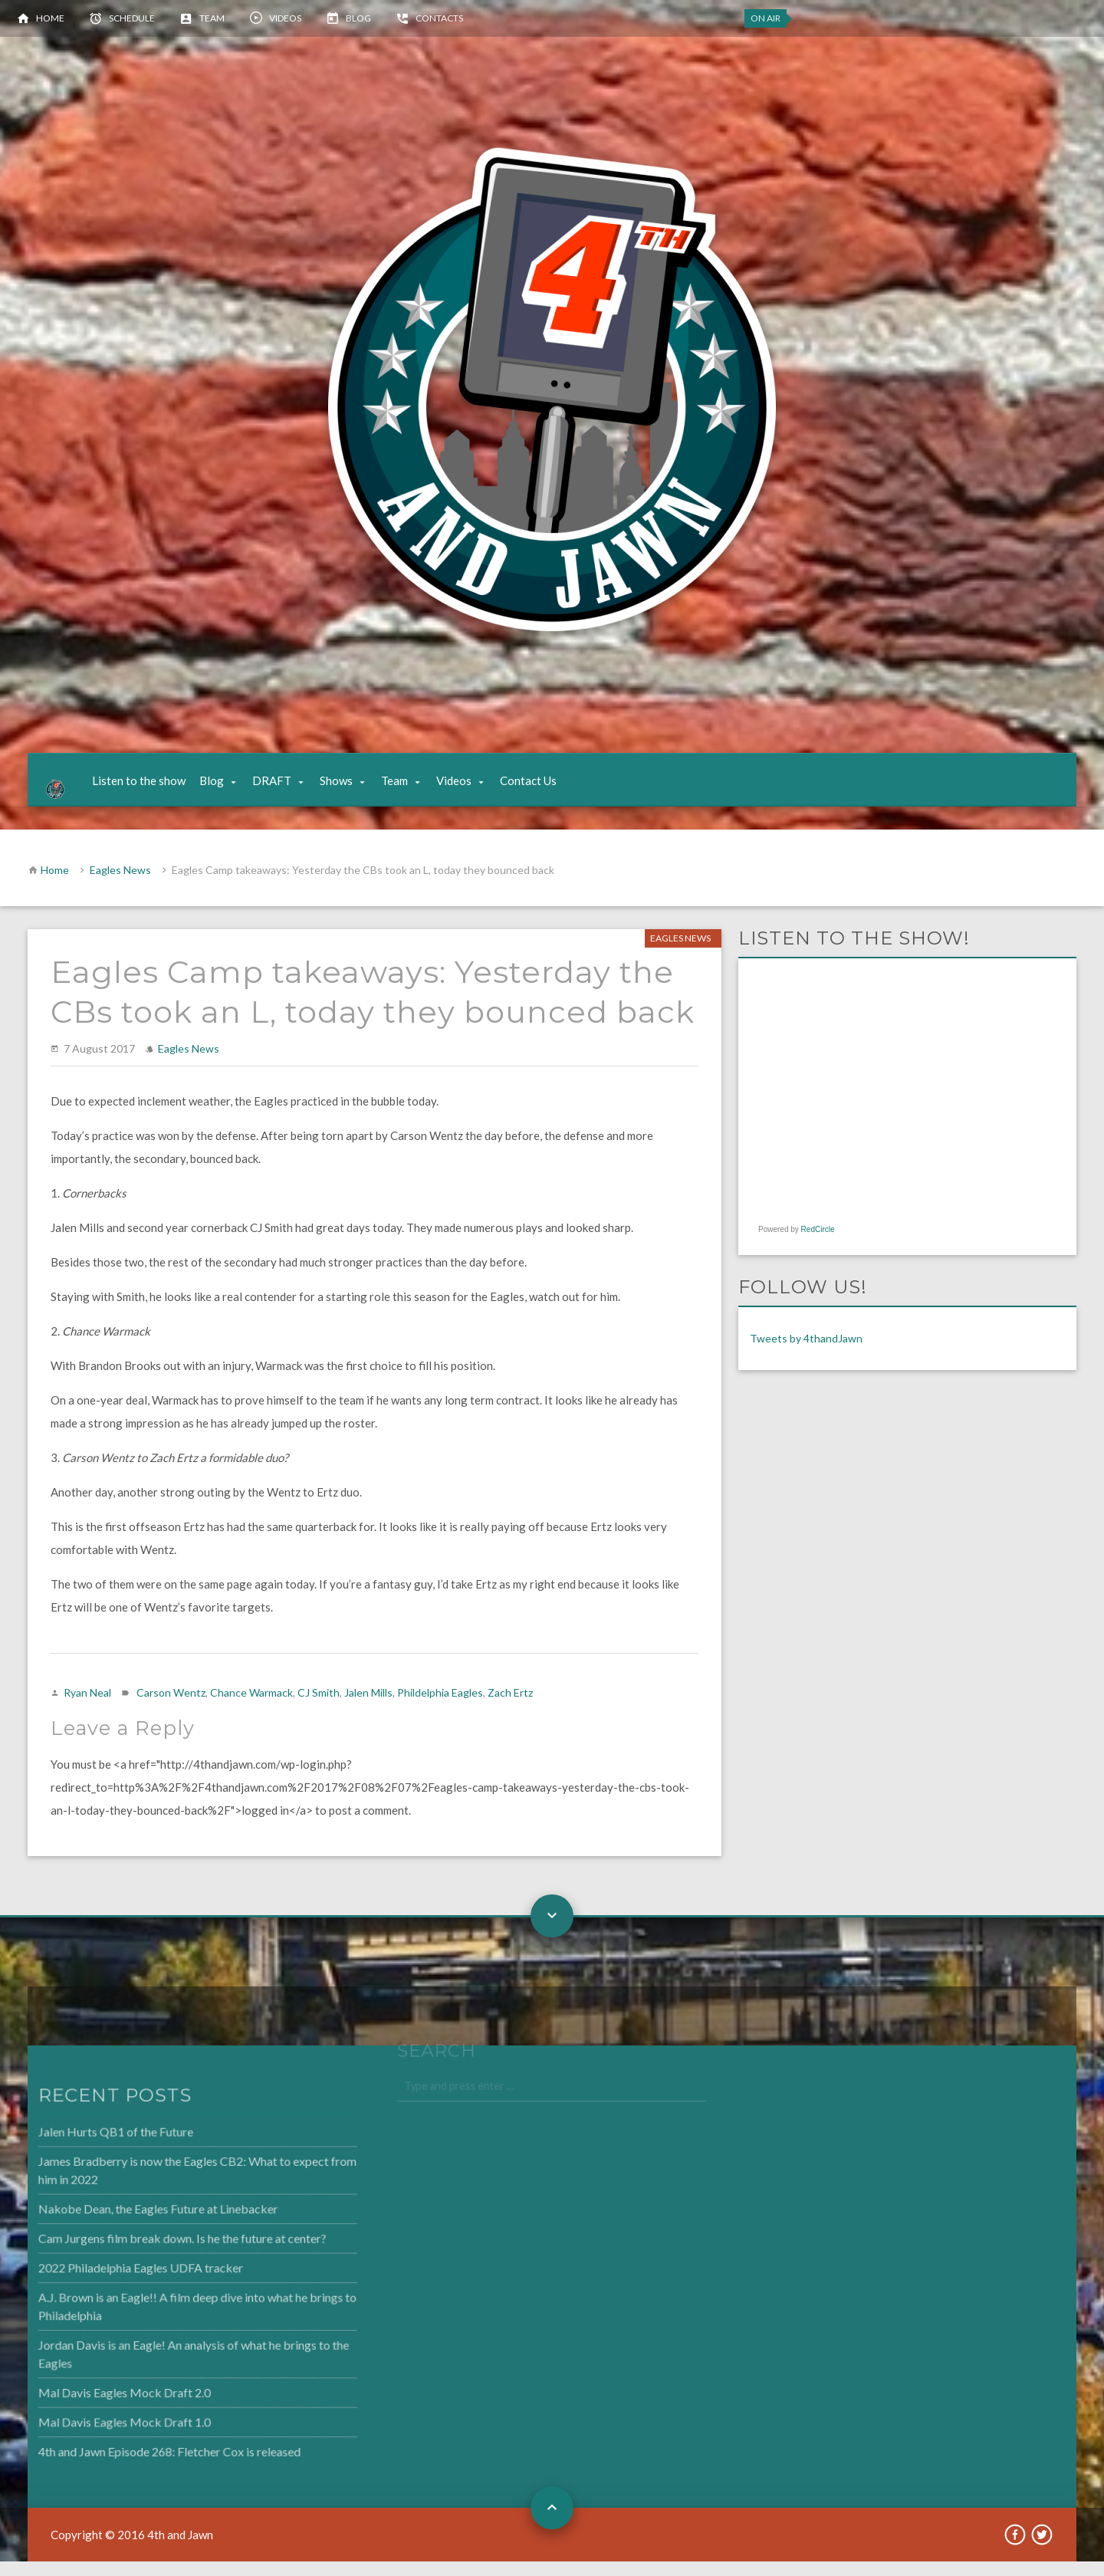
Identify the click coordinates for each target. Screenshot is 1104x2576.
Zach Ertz (510, 1707)
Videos (285, 18)
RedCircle (818, 1244)
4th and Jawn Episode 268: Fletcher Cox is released (131, 2460)
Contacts (439, 18)
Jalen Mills (368, 1707)
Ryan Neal (87, 1707)
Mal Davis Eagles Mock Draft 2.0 (88, 2403)
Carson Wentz (170, 1707)
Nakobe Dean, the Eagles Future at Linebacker (120, 2226)
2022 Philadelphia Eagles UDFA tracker (104, 2283)
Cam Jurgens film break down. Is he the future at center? (144, 2255)
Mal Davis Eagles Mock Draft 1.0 (88, 2432)
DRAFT (285, 788)
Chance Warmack (251, 1707)
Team (212, 18)
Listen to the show (152, 788)
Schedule (132, 18)
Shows (350, 788)
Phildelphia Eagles (440, 1707)
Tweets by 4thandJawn (806, 1353)
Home (50, 18)
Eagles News (120, 885)
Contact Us (542, 788)
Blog (358, 18)
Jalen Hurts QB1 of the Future (80, 2152)
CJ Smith (318, 1707)
